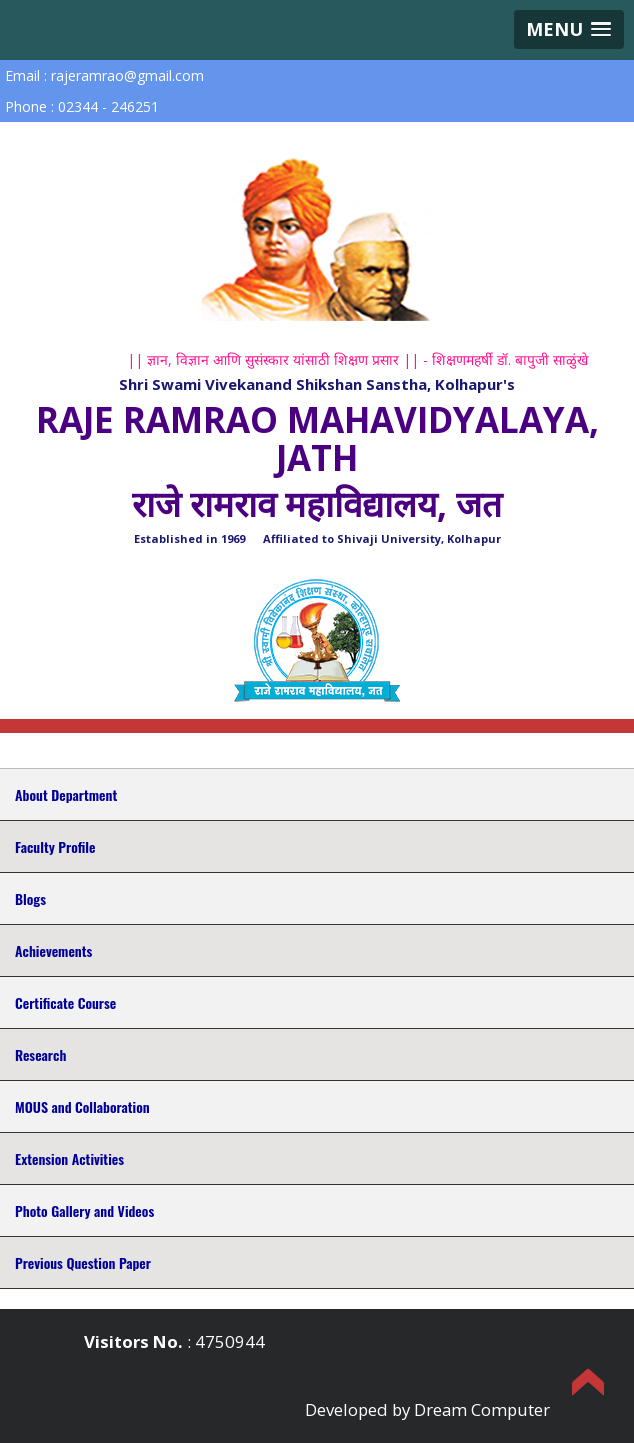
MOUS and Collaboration (82, 1106)
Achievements (53, 950)
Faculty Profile (55, 846)
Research (40, 1054)
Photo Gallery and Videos (84, 1210)
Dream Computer (482, 1409)
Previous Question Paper (83, 1262)
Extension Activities (69, 1158)
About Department (66, 794)
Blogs (30, 898)
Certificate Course (65, 1002)
